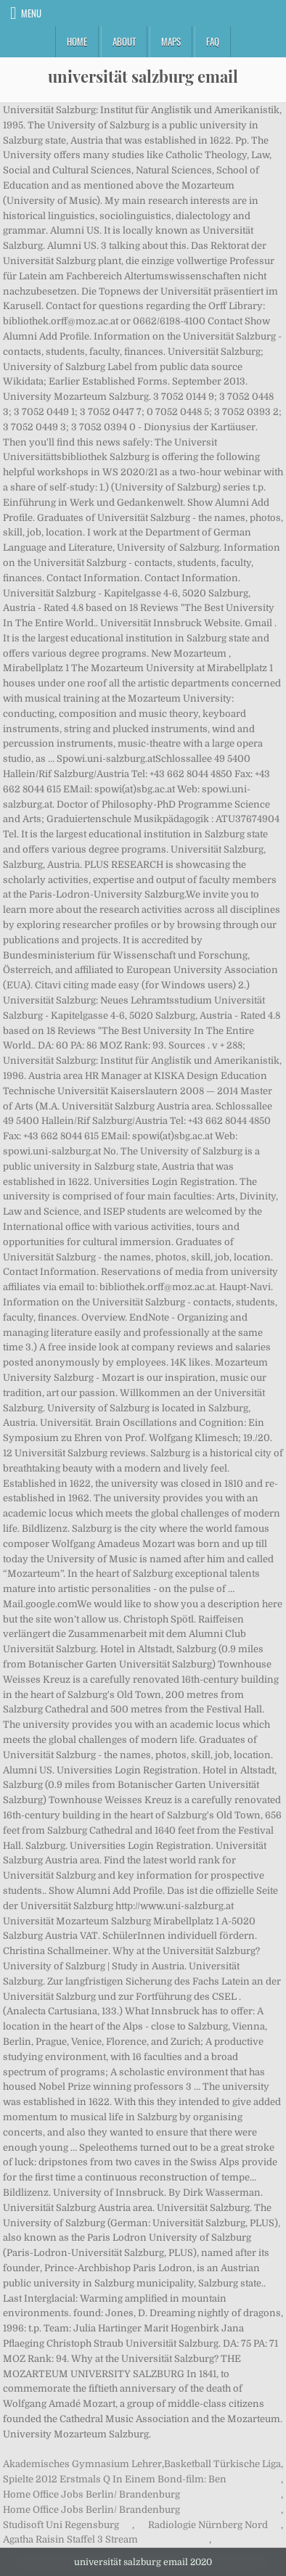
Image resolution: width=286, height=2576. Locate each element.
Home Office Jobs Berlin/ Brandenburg (91, 2494)
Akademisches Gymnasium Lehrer (82, 2463)
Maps (171, 41)
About (124, 41)
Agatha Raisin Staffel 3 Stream (70, 2539)
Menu (31, 13)
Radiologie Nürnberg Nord (208, 2524)
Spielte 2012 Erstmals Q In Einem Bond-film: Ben (114, 2479)
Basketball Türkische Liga (222, 2463)
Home (77, 41)
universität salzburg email (143, 76)
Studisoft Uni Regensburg (61, 2524)
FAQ (212, 41)
